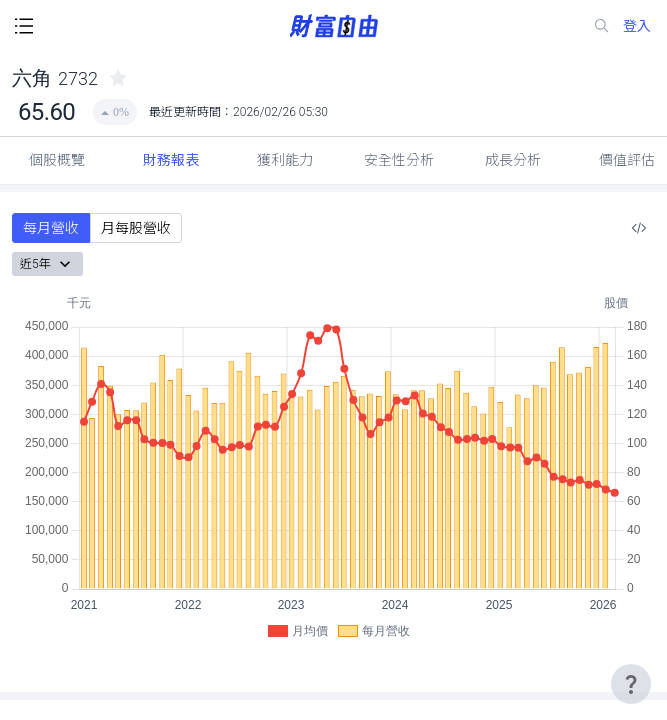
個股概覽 (57, 160)
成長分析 (513, 160)
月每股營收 (136, 228)
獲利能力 (285, 160)
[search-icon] (602, 26)
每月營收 (51, 228)
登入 (637, 26)
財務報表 (171, 160)
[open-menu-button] (24, 26)
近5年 (47, 264)
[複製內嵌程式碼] (639, 228)
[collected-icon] (118, 78)
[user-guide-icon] (631, 684)
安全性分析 (399, 160)
